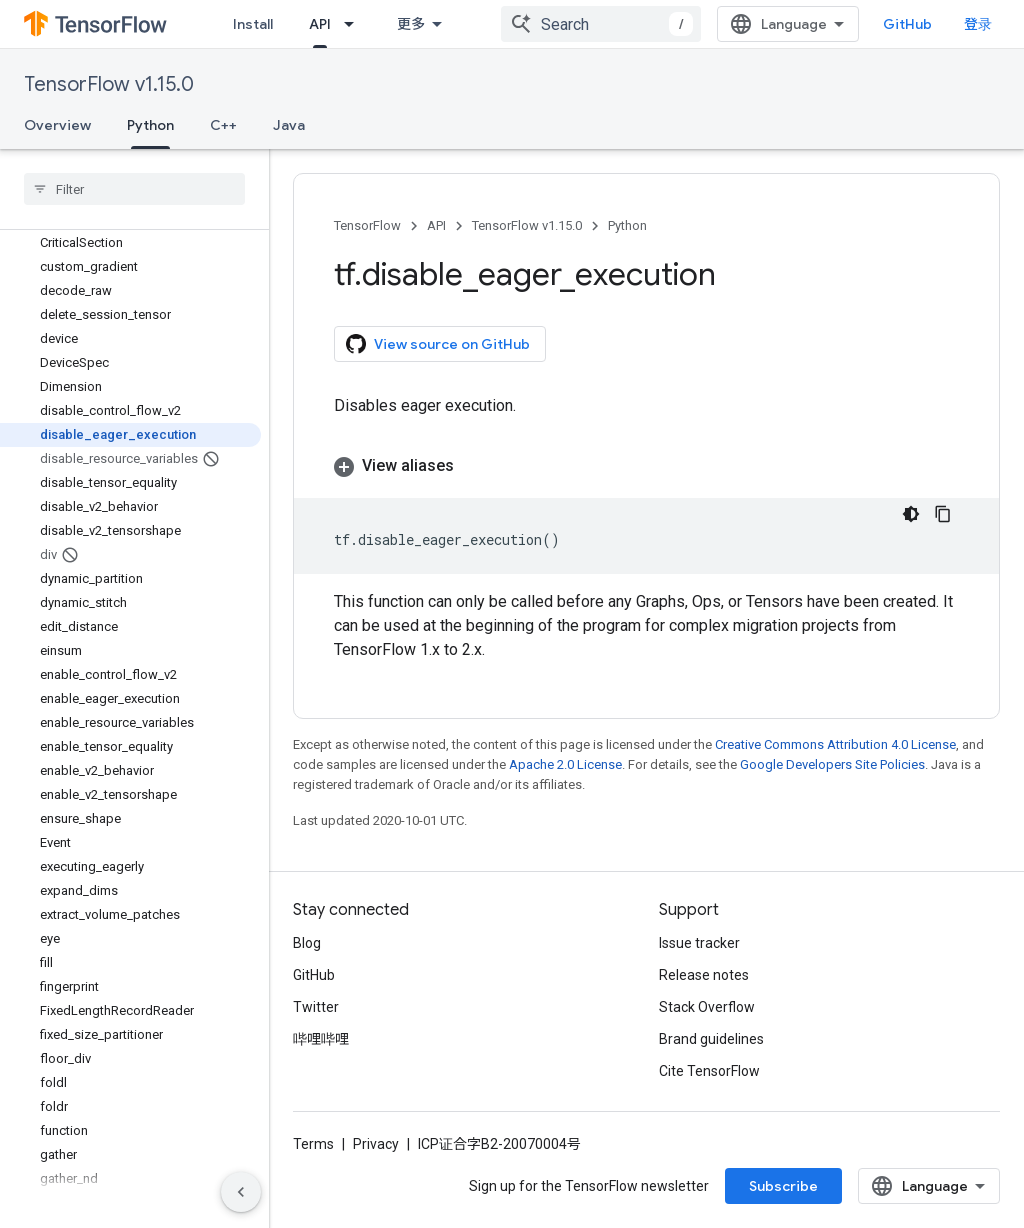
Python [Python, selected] (150, 125)
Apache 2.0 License (565, 764)
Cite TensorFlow (709, 1071)
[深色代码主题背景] (911, 514)
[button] (646, 466)
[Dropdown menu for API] (355, 24)
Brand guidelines (711, 1039)
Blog (307, 943)
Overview (57, 125)
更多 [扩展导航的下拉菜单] (411, 24)
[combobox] (601, 24)
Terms (313, 1144)
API (436, 225)
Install (253, 24)
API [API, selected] (320, 24)
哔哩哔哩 (321, 1039)
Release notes (704, 975)
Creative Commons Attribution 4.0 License (835, 744)
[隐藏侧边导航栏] (241, 1192)
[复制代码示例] (943, 514)
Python (627, 225)
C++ (223, 125)
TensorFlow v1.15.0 (109, 84)
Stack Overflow (707, 1007)
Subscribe (783, 1186)
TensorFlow (367, 225)
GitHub (907, 24)
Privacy (376, 1144)
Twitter (316, 1007)
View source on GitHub (438, 344)
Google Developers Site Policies (832, 764)
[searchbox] (134, 189)
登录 (978, 24)
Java (289, 125)
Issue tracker (699, 943)
